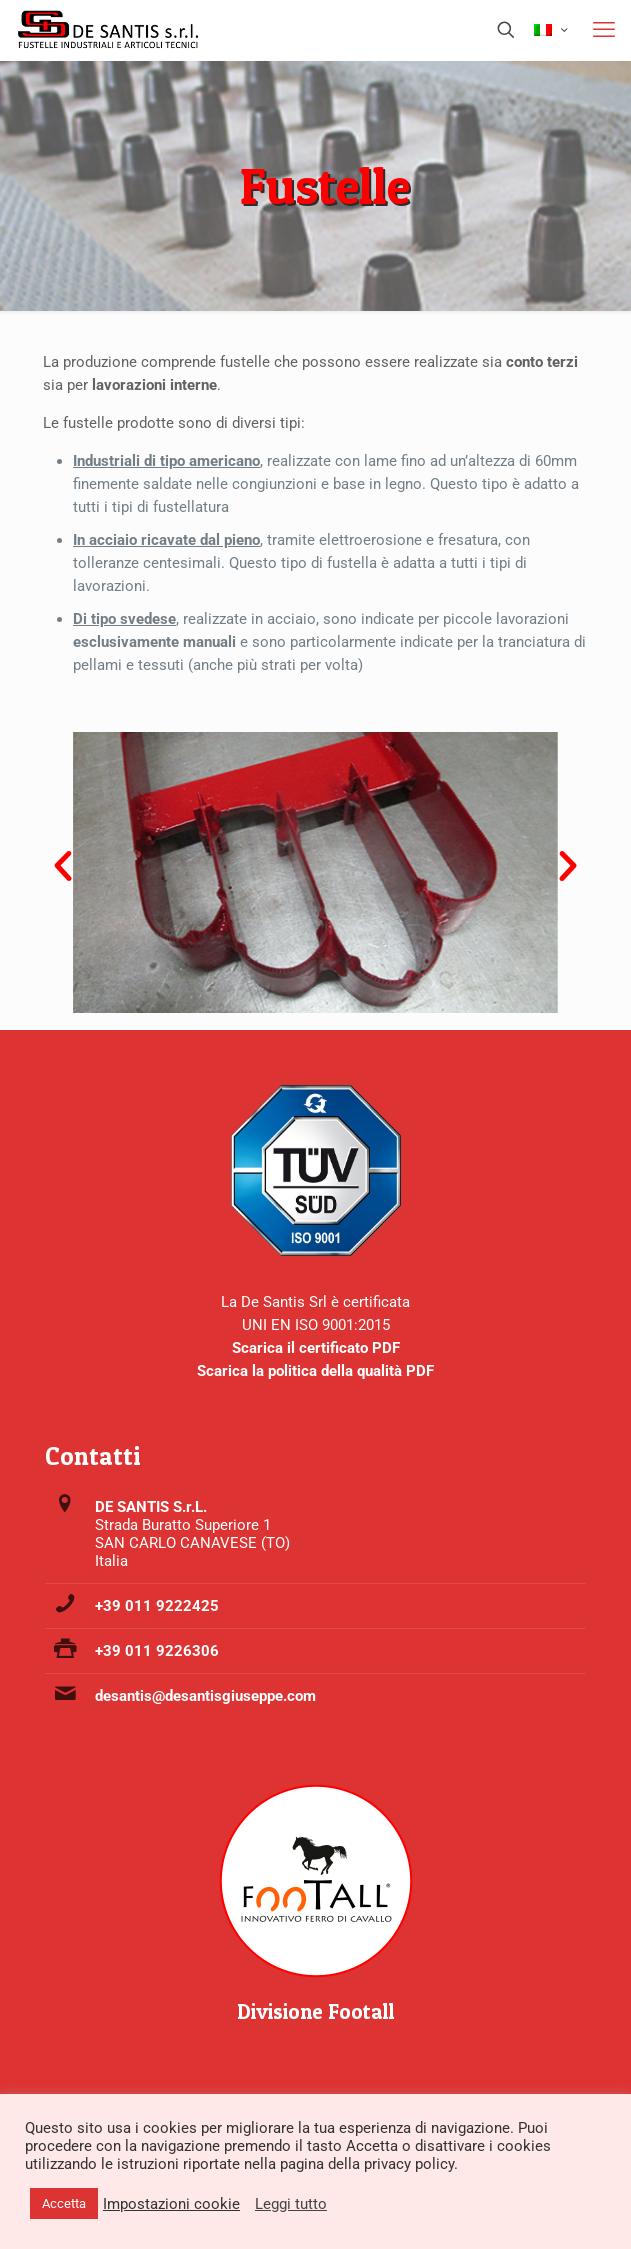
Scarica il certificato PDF (316, 1348)
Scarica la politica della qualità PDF (315, 1371)
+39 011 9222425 (157, 1606)
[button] (63, 866)
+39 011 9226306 (157, 1651)
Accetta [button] (64, 2203)
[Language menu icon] (550, 30)
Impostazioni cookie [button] (171, 2204)
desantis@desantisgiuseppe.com (205, 1696)
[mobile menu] (604, 30)
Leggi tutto (291, 2204)
